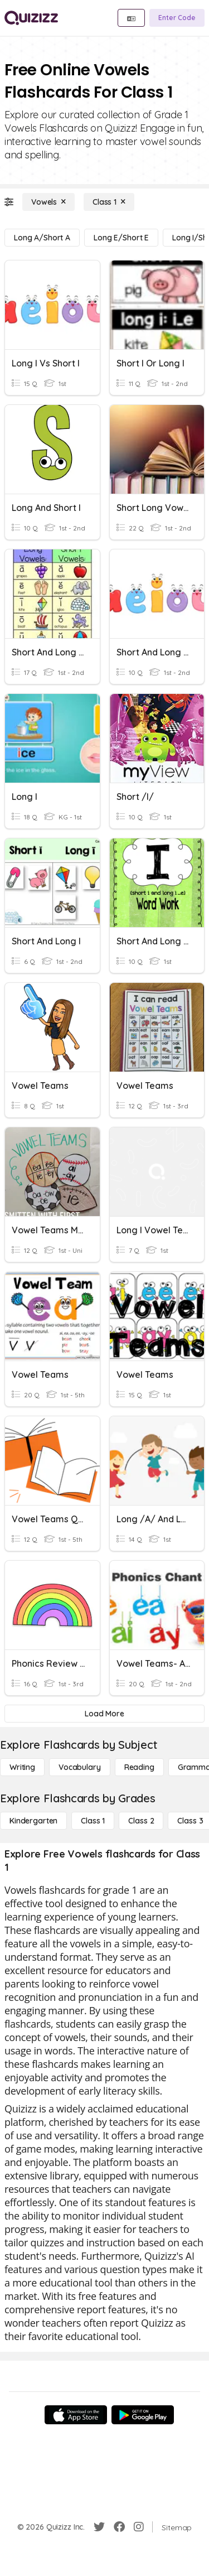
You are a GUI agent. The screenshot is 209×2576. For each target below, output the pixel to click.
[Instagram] (139, 2527)
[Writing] (22, 1767)
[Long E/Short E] (121, 238)
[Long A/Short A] (42, 238)
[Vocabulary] (79, 1767)
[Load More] (104, 1714)
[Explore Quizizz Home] (31, 18)
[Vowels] (48, 202)
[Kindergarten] (33, 1821)
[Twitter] (99, 2527)
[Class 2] (141, 1821)
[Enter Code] (177, 18)
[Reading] (139, 1767)
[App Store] (76, 2414)
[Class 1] (109, 202)
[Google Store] (142, 2414)
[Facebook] (119, 2527)
